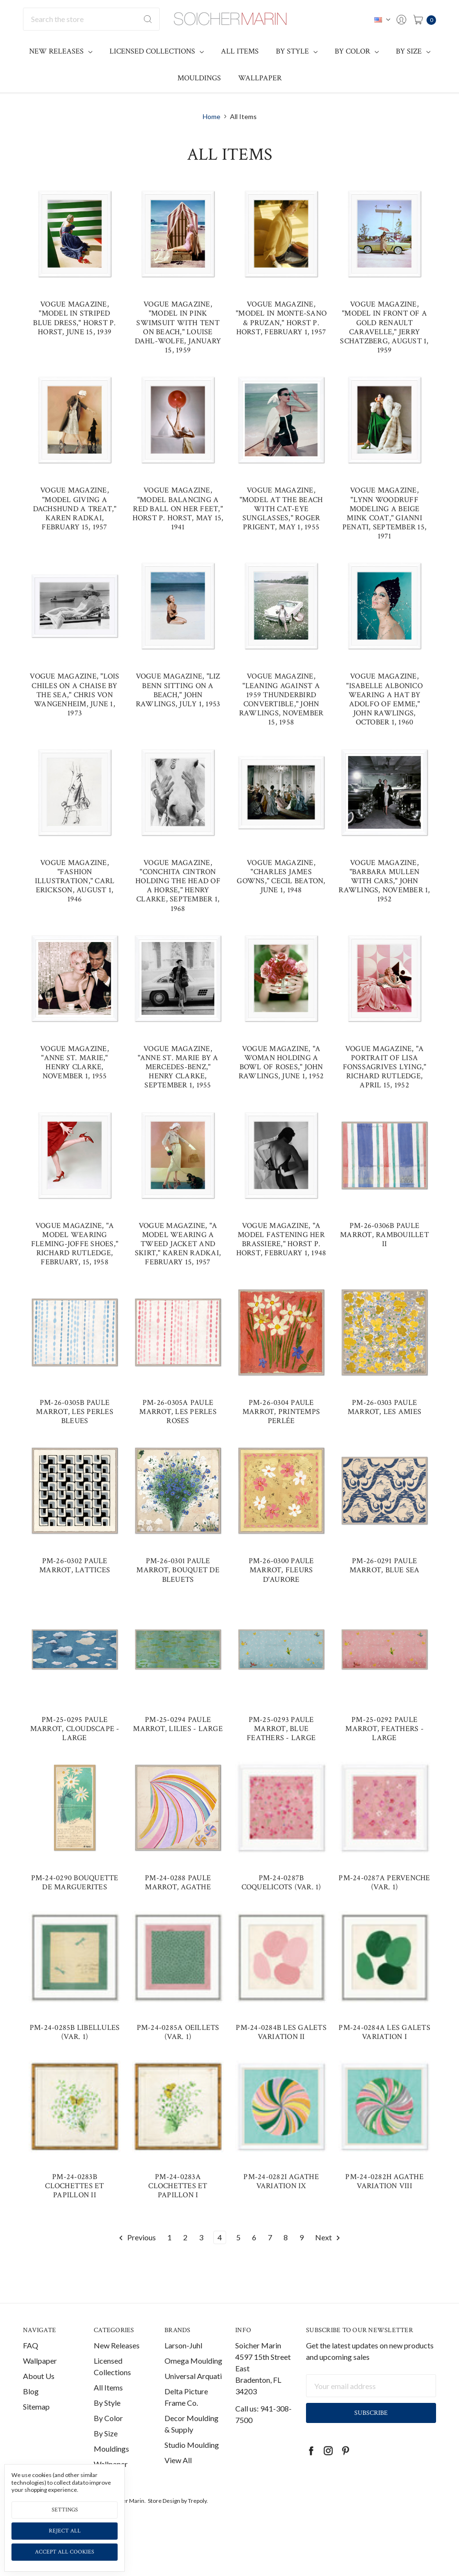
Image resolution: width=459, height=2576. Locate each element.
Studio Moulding (191, 2452)
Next (328, 2238)
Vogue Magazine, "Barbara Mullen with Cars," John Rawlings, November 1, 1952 (384, 881)
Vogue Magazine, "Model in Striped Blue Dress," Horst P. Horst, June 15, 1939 (74, 318)
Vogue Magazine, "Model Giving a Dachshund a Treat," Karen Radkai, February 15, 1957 (75, 508)
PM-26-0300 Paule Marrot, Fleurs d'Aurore (281, 1570)
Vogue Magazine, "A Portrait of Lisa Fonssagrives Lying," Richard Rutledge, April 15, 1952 (384, 1067)
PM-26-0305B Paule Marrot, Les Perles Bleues (74, 1412)
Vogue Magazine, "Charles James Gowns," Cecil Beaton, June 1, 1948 (281, 877)
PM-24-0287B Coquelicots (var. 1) (281, 1882)
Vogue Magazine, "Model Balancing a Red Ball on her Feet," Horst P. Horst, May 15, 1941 (178, 508)
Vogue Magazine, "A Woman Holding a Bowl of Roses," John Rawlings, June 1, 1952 (281, 1063)
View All (178, 2468)
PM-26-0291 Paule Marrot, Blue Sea (385, 1565)
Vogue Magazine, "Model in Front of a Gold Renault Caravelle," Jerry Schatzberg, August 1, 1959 (384, 327)
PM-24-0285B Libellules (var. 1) (75, 2032)
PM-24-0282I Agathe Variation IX (281, 2181)
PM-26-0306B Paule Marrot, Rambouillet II (384, 1235)
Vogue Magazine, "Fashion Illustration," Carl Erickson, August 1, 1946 (75, 881)
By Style (296, 51)
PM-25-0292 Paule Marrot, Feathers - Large (384, 1729)
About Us (39, 2384)
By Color (357, 51)
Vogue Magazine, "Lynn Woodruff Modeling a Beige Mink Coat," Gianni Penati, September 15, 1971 (384, 513)
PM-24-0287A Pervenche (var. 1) (384, 1882)
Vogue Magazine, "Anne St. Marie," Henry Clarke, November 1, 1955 (74, 1063)
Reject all (65, 2530)
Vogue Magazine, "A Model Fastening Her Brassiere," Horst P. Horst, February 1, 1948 (281, 1240)
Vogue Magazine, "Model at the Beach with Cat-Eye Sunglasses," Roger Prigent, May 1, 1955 (281, 508)
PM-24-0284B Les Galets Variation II (281, 2032)
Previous (137, 2238)
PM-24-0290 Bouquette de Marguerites (75, 1882)
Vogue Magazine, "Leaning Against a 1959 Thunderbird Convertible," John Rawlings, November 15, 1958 (281, 699)
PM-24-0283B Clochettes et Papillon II (74, 2186)
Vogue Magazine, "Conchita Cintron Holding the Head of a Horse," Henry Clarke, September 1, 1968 (177, 886)
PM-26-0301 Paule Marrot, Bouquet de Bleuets (177, 1570)
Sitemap (36, 2414)
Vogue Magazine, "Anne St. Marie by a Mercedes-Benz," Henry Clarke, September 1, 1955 (178, 1067)
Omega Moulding (193, 2368)
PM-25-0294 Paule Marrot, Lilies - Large (178, 1724)
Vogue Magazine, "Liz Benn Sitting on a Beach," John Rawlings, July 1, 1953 (178, 690)
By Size (413, 51)
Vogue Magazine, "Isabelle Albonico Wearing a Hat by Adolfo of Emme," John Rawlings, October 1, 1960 (384, 699)
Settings (65, 2509)
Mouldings (199, 78)
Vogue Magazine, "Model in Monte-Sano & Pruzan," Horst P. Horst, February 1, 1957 (281, 318)
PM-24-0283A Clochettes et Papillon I (177, 2186)
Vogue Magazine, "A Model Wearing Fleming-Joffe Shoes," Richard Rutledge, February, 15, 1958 (74, 1244)
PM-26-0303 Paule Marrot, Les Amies (384, 1407)
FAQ (30, 2353)
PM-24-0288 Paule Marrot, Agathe (178, 1882)
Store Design (164, 2508)
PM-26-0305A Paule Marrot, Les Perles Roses (178, 1412)
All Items (240, 51)
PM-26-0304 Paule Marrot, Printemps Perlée (281, 1412)
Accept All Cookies (64, 2551)
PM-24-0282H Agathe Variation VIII (384, 2181)
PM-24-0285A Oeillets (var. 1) (178, 2032)
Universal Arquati (193, 2384)
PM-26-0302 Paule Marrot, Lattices (74, 1565)
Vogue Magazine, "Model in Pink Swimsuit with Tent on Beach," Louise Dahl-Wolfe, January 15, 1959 (178, 327)
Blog (31, 2399)
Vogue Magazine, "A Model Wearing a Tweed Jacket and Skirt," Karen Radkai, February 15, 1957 (178, 1244)
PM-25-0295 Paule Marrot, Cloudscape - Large (75, 1729)
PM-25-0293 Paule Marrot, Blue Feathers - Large (281, 1729)
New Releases (60, 51)
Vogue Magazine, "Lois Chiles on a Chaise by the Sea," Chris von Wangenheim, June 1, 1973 (74, 694)
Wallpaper (260, 78)
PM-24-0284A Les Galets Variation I (384, 2032)
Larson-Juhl (183, 2353)
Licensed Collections (156, 51)
